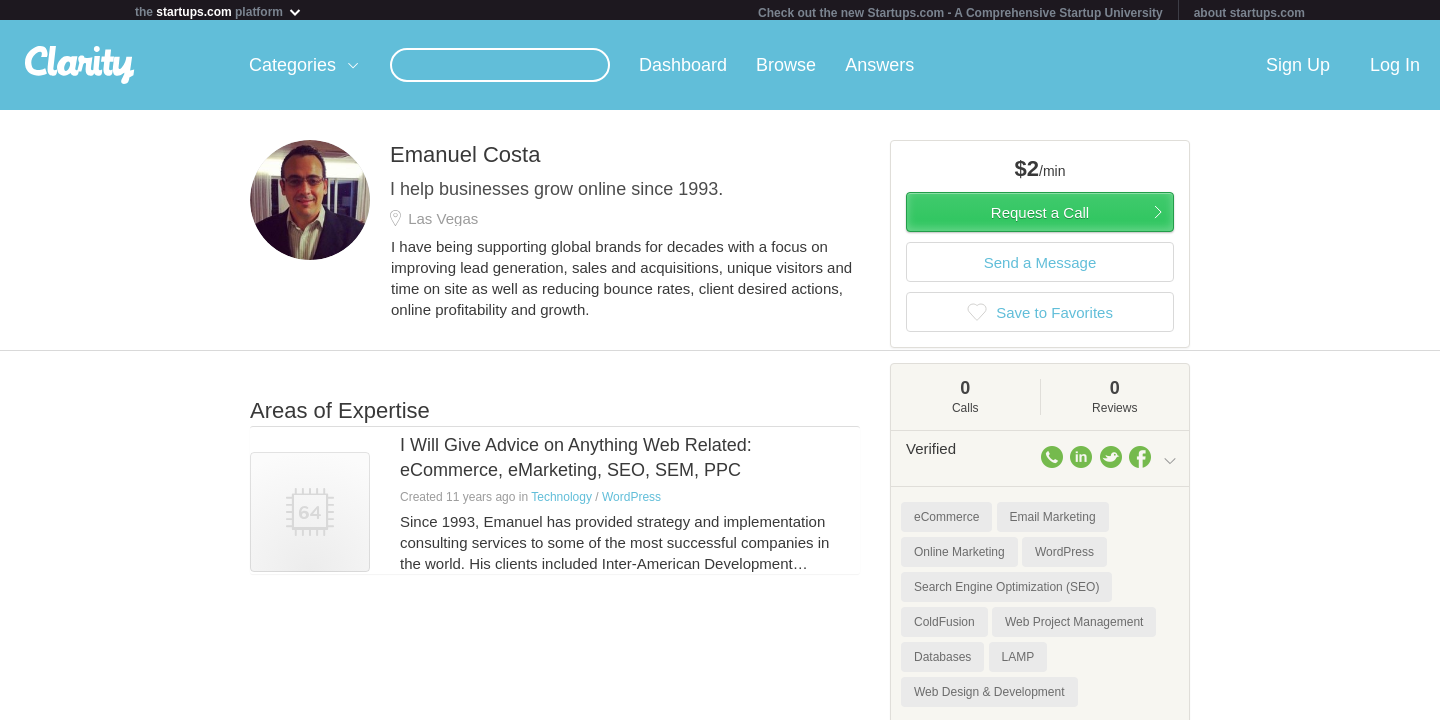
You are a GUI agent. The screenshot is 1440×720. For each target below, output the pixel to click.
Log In (1395, 69)
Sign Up (1298, 69)
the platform (219, 11)
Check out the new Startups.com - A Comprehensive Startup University (960, 13)
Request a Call (1040, 216)
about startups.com (1249, 13)
